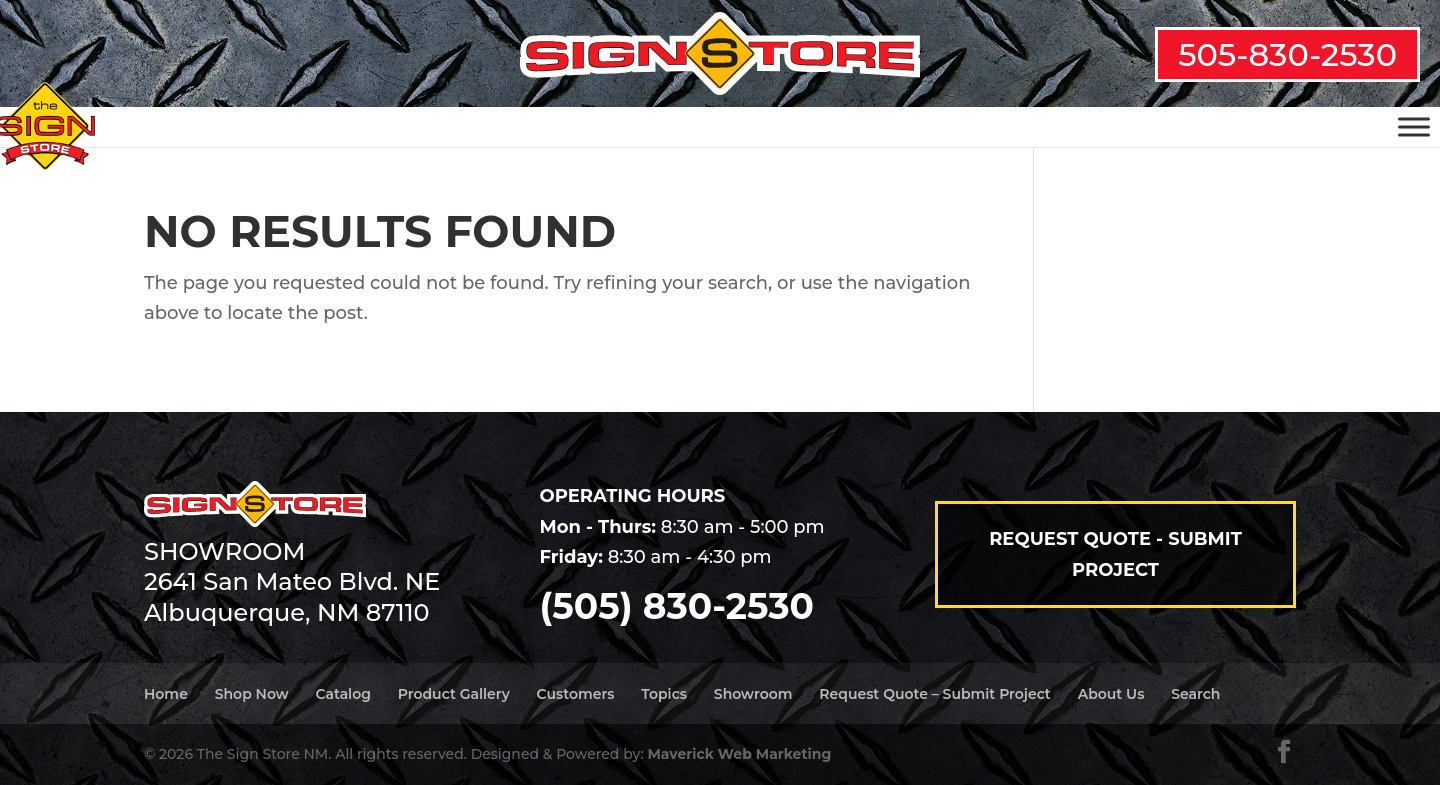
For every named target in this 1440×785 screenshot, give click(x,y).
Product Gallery (454, 694)
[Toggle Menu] (1414, 126)
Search (1195, 694)
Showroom (753, 694)
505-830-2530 (1287, 54)
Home (166, 694)
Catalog (342, 694)
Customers (576, 694)
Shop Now (252, 694)
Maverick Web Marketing (739, 754)
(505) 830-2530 (677, 606)
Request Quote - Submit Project (1115, 554)
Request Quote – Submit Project (934, 694)
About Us (1111, 694)
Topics (664, 694)
